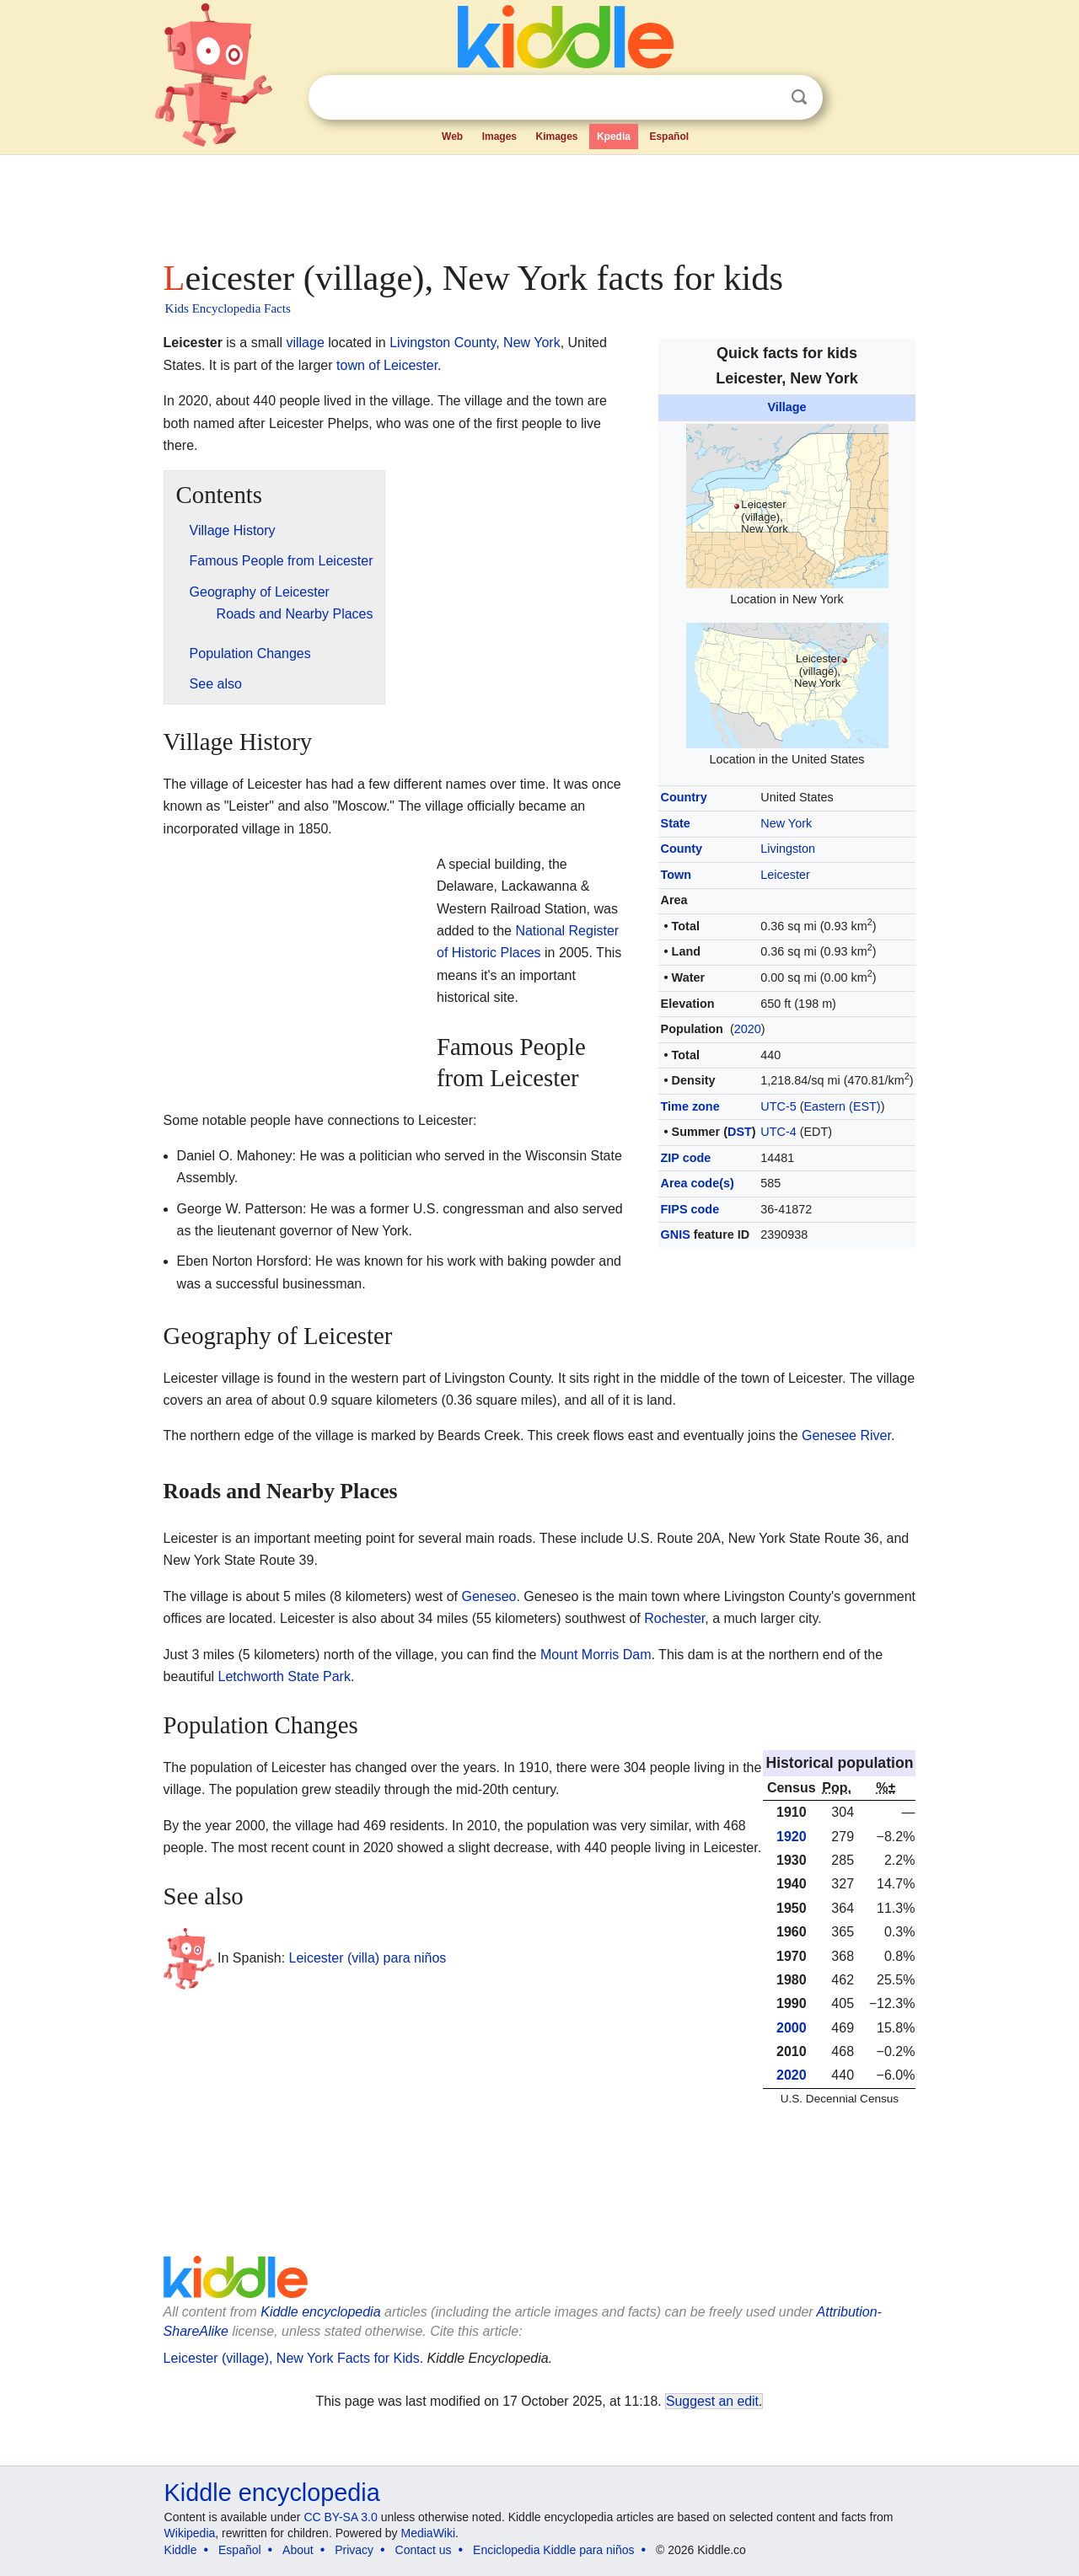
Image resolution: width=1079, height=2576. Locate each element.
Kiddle (180, 2550)
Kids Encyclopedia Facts (228, 308)
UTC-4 (778, 1131)
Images (499, 136)
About (298, 2550)
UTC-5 (778, 1106)
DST (739, 1131)
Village (786, 407)
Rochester (674, 1618)
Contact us (423, 2550)
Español (669, 136)
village (305, 342)
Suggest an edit (712, 2401)
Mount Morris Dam (596, 1654)
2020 (747, 1029)
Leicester (784, 874)
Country (684, 797)
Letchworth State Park (284, 1676)
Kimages (556, 136)
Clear (764, 97)
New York (786, 823)
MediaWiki (428, 2533)
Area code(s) (697, 1183)
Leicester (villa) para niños (368, 1958)
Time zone (690, 1106)
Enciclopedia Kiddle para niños (553, 2550)
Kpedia (614, 136)
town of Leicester (387, 365)
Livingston (787, 848)
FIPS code (690, 1209)
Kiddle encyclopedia (272, 2492)
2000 (791, 2028)
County (682, 848)
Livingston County (442, 342)
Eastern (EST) (842, 1106)
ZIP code (686, 1158)
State (675, 823)
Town (676, 874)
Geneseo (489, 1596)
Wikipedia (190, 2533)
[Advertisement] (539, 202)
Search (799, 97)
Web (452, 136)
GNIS (675, 1234)
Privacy (354, 2550)
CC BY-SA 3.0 (340, 2517)
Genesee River (846, 1435)
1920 (791, 1836)
